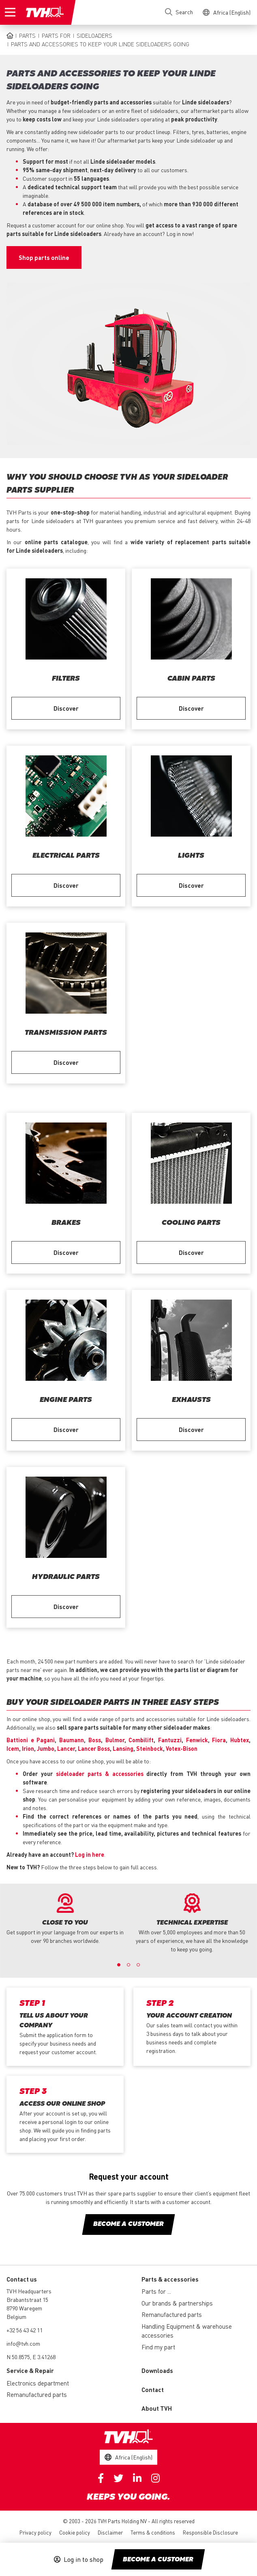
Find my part (158, 2347)
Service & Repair (30, 2370)
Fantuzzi (170, 1739)
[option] (65, 1919)
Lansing (123, 1748)
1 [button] (118, 1964)
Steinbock (149, 1748)
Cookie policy (74, 2532)
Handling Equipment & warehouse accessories (186, 2331)
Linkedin (137, 2478)
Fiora (219, 1739)
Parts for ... (156, 2291)
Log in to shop (83, 2559)
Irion (28, 1748)
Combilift (141, 1739)
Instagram (155, 2478)
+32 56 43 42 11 (24, 2330)
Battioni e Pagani (30, 1739)
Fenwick (197, 1739)
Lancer (66, 1748)
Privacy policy (35, 2532)
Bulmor (114, 1739)
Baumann (71, 1739)
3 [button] (138, 1964)
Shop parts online (44, 257)
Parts (27, 35)
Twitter (118, 2478)
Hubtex (239, 1739)
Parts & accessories (170, 2279)
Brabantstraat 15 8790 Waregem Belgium (27, 2308)
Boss (94, 1739)
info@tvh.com (23, 2343)
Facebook (100, 2478)
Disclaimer (110, 2532)
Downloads (157, 2370)
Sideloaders (94, 35)
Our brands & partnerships (177, 2303)
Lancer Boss (94, 1748)
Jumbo (45, 1748)
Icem (12, 1748)
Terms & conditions (153, 2532)
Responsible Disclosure (210, 2532)
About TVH (156, 2408)
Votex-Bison (181, 1748)
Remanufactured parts (171, 2314)
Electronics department (37, 2383)
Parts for (56, 35)
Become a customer (158, 2560)
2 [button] (128, 1964)
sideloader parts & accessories (99, 1773)
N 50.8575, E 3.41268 (31, 2356)
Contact (152, 2390)
